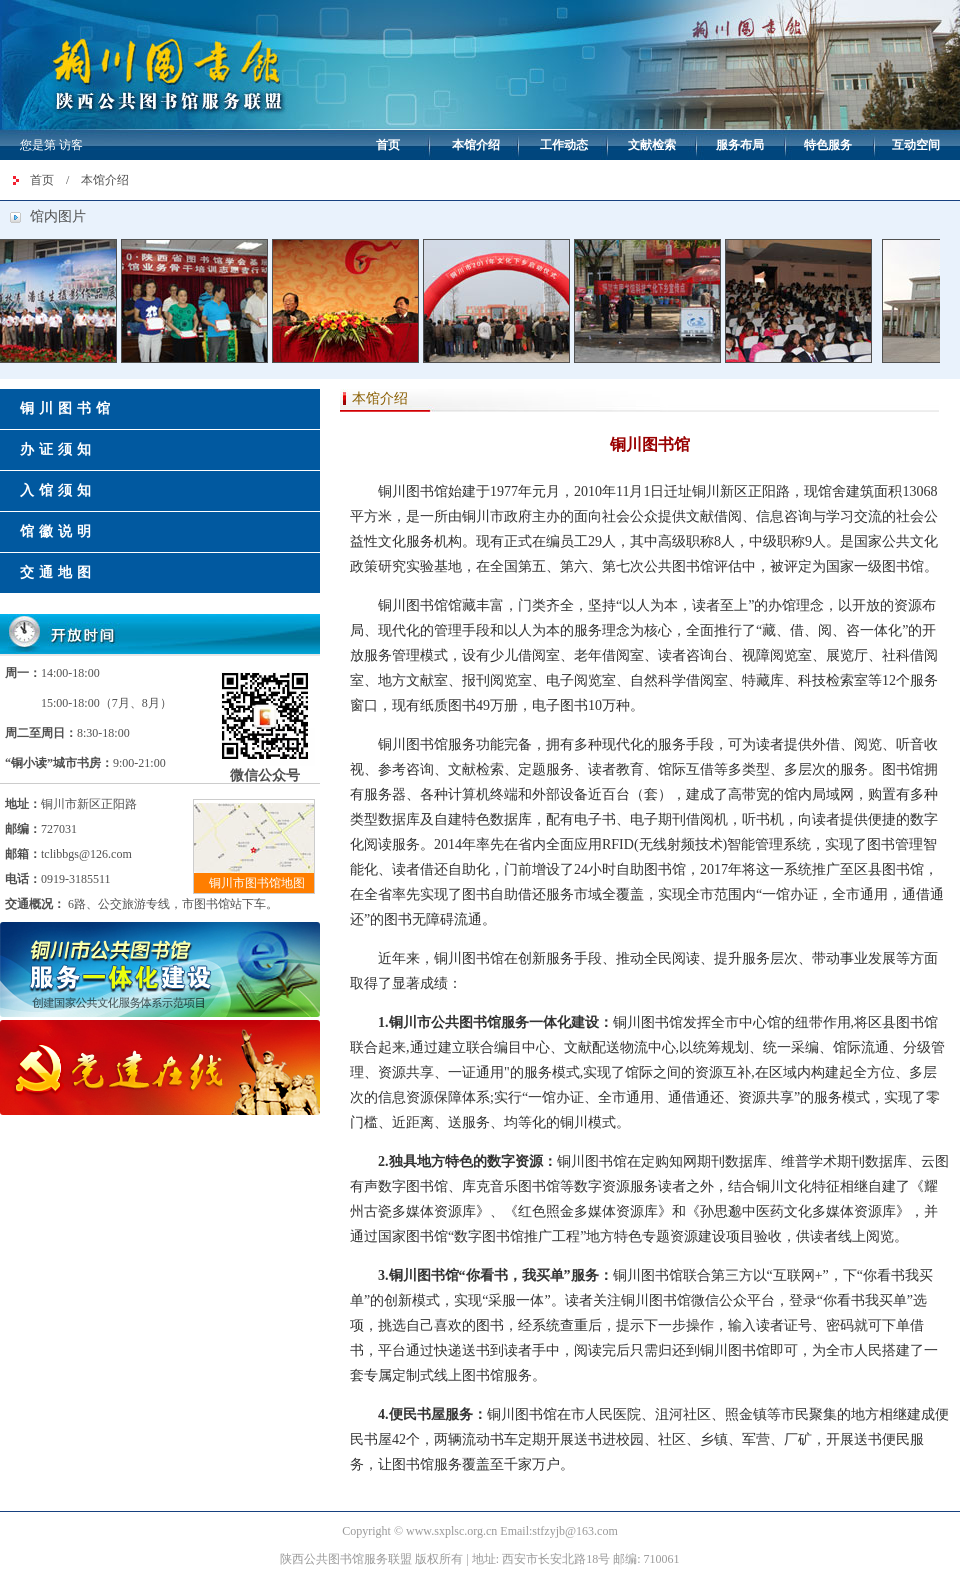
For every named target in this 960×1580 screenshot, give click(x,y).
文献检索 (652, 145)
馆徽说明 (58, 531)
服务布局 (740, 145)
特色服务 (828, 145)
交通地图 (58, 572)
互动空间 (916, 145)
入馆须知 (58, 490)
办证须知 (58, 449)
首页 (388, 145)
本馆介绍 (476, 145)
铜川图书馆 (67, 408)
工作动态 (564, 145)
